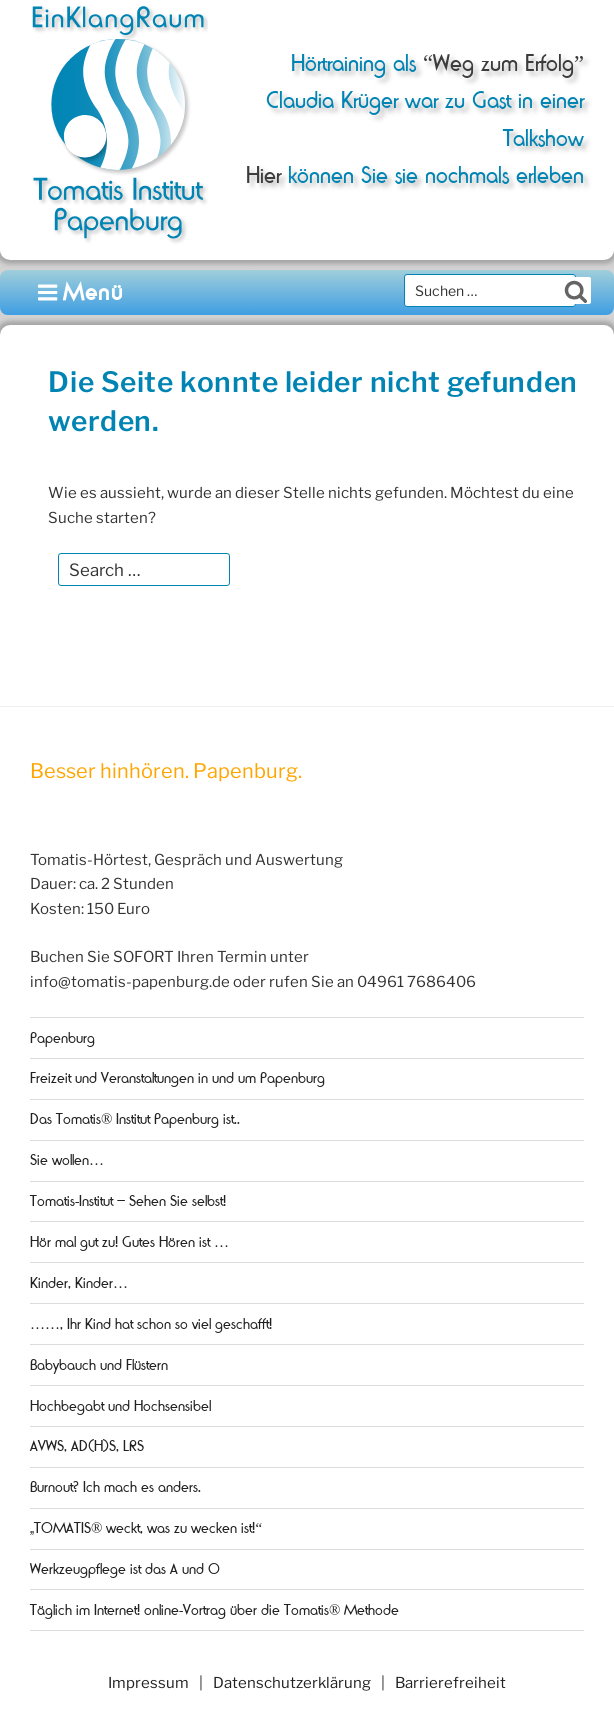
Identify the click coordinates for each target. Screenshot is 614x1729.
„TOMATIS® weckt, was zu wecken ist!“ (146, 1528)
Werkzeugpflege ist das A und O (125, 1569)
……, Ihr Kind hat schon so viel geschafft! (151, 1324)
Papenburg (62, 1038)
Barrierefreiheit (450, 1683)
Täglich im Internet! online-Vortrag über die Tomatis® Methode (214, 1610)
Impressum (148, 1683)
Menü (81, 292)
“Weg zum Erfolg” (500, 63)
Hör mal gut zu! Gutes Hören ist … (129, 1242)
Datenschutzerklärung (292, 1683)
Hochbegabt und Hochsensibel (120, 1406)
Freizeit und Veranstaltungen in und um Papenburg (177, 1078)
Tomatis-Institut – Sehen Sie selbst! (128, 1201)
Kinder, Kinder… (79, 1283)
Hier (263, 175)
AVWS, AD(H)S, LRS (87, 1446)
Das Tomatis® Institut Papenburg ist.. (135, 1119)
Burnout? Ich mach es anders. (115, 1487)
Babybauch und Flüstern (99, 1365)
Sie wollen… (67, 1160)
